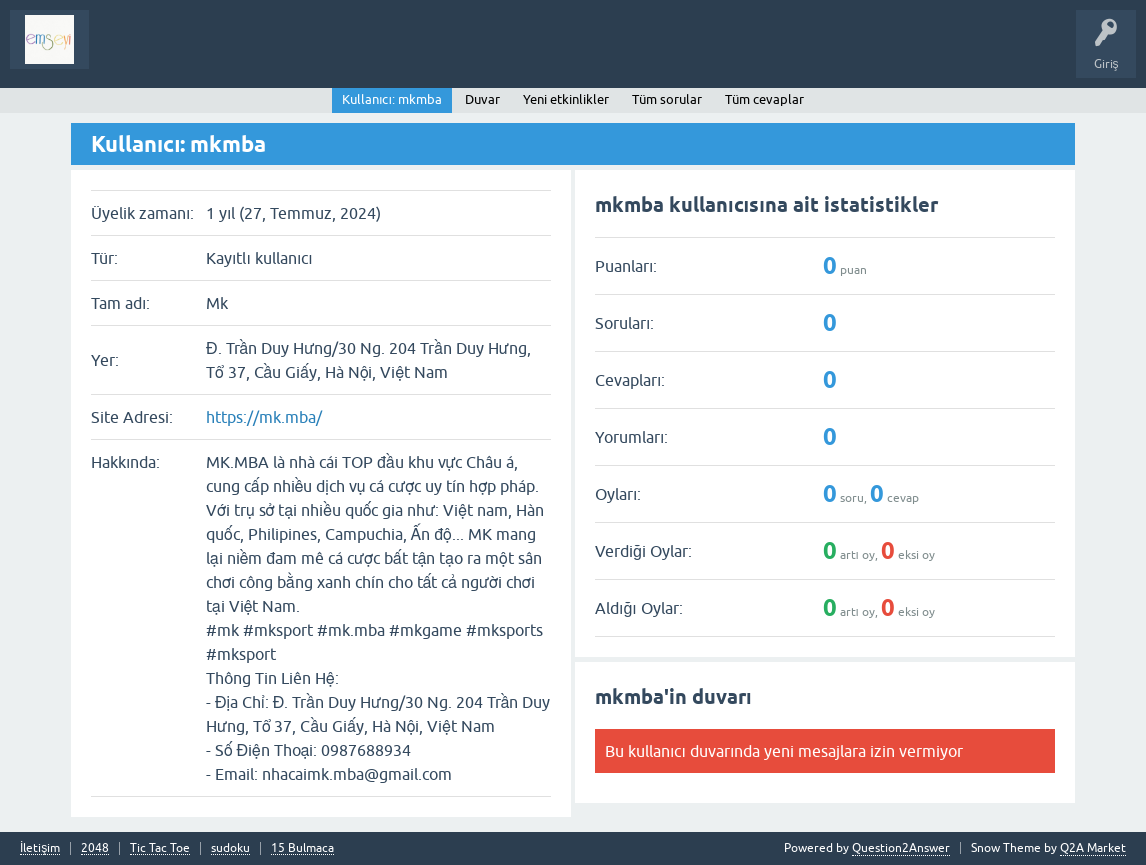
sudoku (230, 848)
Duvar (482, 99)
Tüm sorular (667, 99)
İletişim (40, 848)
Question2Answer (901, 848)
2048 (95, 848)
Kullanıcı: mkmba (392, 99)
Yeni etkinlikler (566, 99)
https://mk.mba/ (264, 417)
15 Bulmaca (302, 848)
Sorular (124, 54)
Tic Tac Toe (160, 848)
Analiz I (235, 54)
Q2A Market (1093, 848)
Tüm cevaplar (764, 99)
